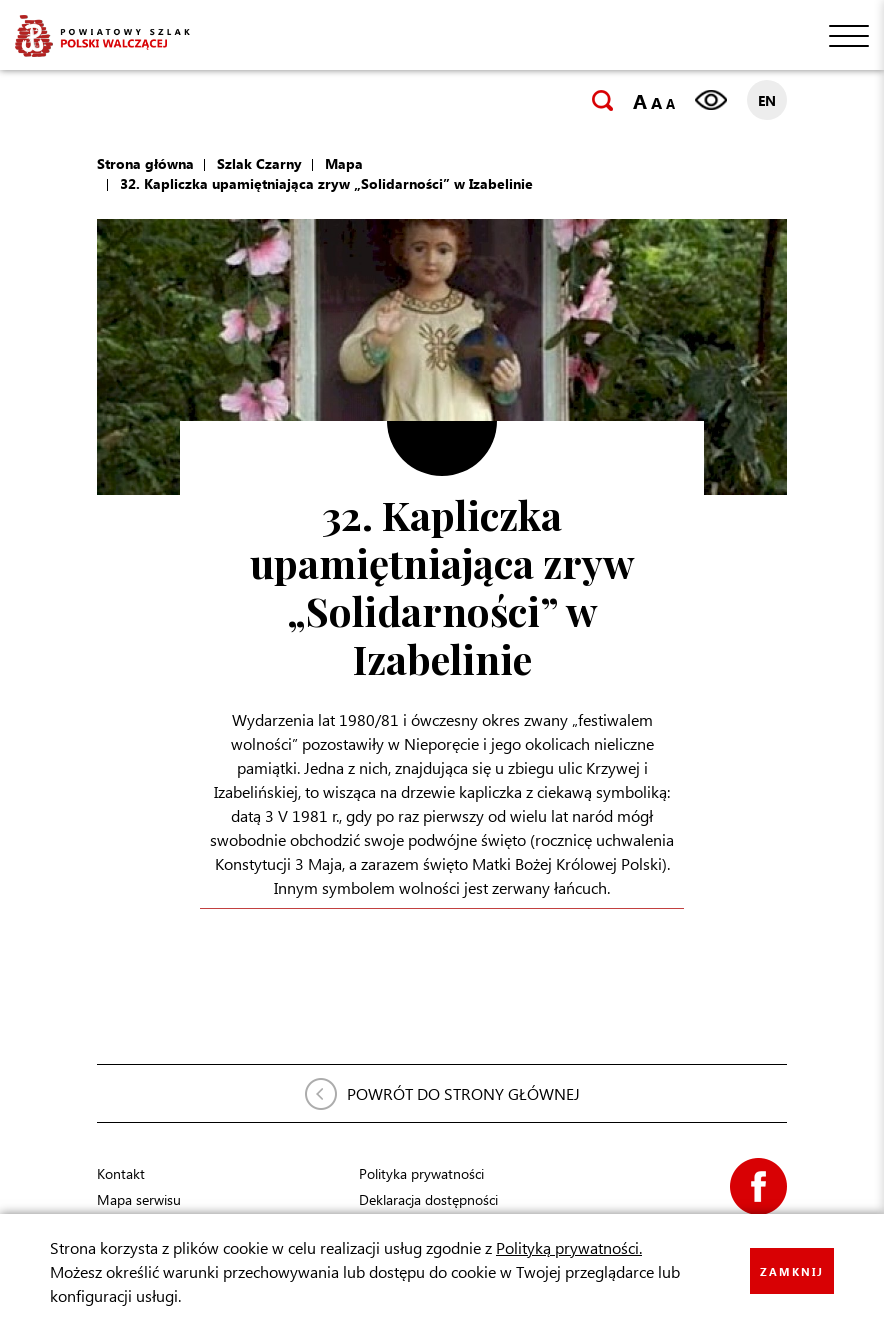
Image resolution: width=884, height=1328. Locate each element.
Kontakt (121, 1173)
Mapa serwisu (139, 1199)
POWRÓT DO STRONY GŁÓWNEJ (463, 1093)
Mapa (344, 163)
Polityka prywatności (421, 1173)
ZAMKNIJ (792, 1271)
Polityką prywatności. (569, 1247)
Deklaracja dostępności (428, 1199)
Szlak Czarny (259, 163)
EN (767, 100)
